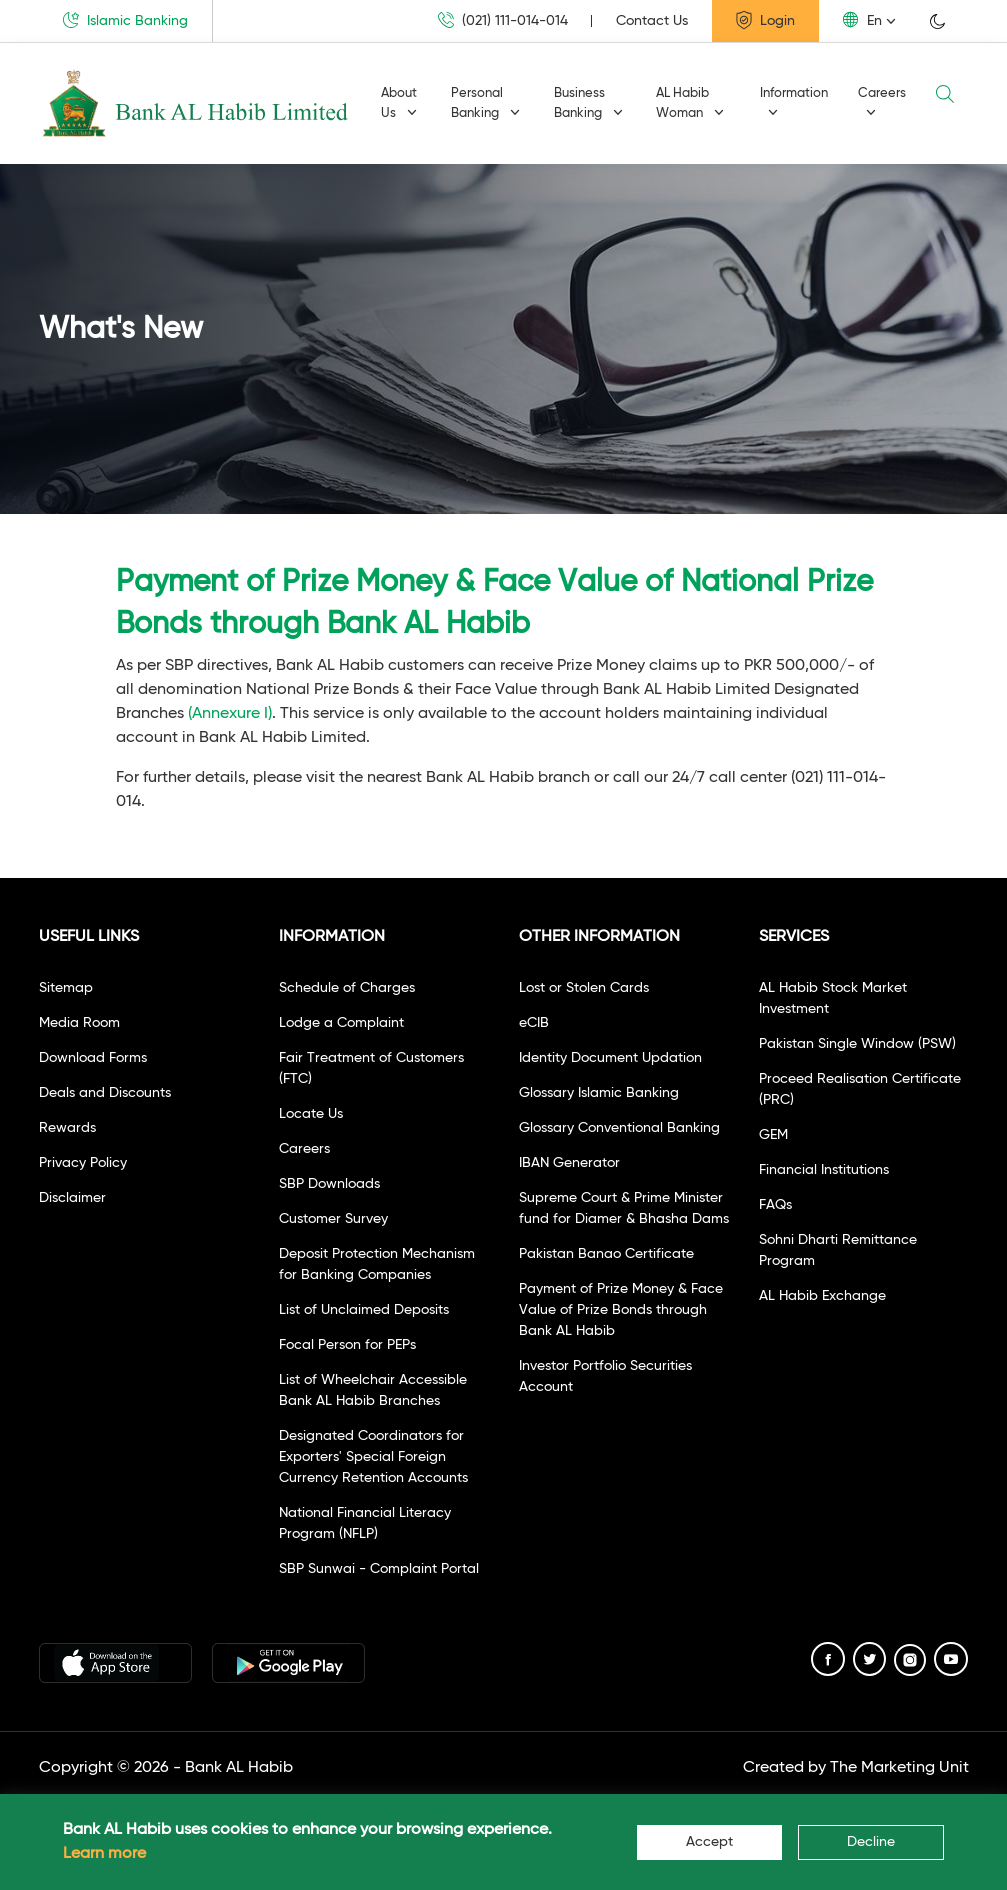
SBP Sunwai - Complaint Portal (379, 1569)
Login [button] (765, 20)
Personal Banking (485, 103)
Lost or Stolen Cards (584, 988)
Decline (871, 1842)
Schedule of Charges (347, 988)
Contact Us (652, 21)
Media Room (79, 1023)
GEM (773, 1135)
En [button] (862, 19)
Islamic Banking (125, 20)
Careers (882, 102)
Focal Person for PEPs (347, 1345)
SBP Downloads (329, 1184)
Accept (709, 1842)
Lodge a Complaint (341, 1023)
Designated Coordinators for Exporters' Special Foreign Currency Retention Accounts (373, 1457)
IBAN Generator (569, 1163)
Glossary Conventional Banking (619, 1128)
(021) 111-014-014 (503, 20)
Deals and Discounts (105, 1093)
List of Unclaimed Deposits (364, 1310)
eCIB (534, 1023)
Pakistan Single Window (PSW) (857, 1044)
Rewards (67, 1128)
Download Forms (93, 1058)
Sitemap (66, 988)
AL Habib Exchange (822, 1296)
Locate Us (311, 1114)
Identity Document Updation (610, 1058)
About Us (399, 103)
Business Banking (588, 103)
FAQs (775, 1205)
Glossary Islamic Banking (599, 1093)
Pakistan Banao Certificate (606, 1254)
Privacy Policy (83, 1163)
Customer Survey (333, 1219)
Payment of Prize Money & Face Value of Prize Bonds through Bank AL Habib (621, 1310)
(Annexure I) (230, 714)
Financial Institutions (824, 1170)
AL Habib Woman (690, 103)
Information (794, 102)
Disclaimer (72, 1198)
